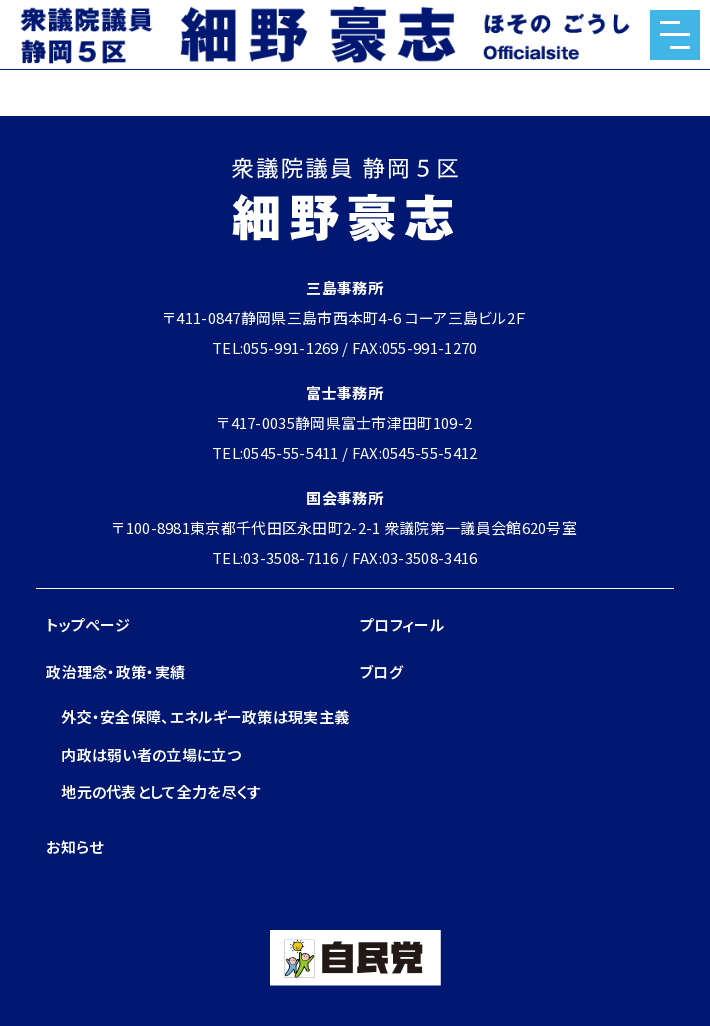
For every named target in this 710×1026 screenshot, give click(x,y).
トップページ (88, 624)
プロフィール (402, 624)
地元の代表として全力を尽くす (161, 791)
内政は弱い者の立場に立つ (151, 754)
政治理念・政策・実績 (115, 671)
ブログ (381, 671)
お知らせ (74, 846)
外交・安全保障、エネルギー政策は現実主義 (205, 716)
